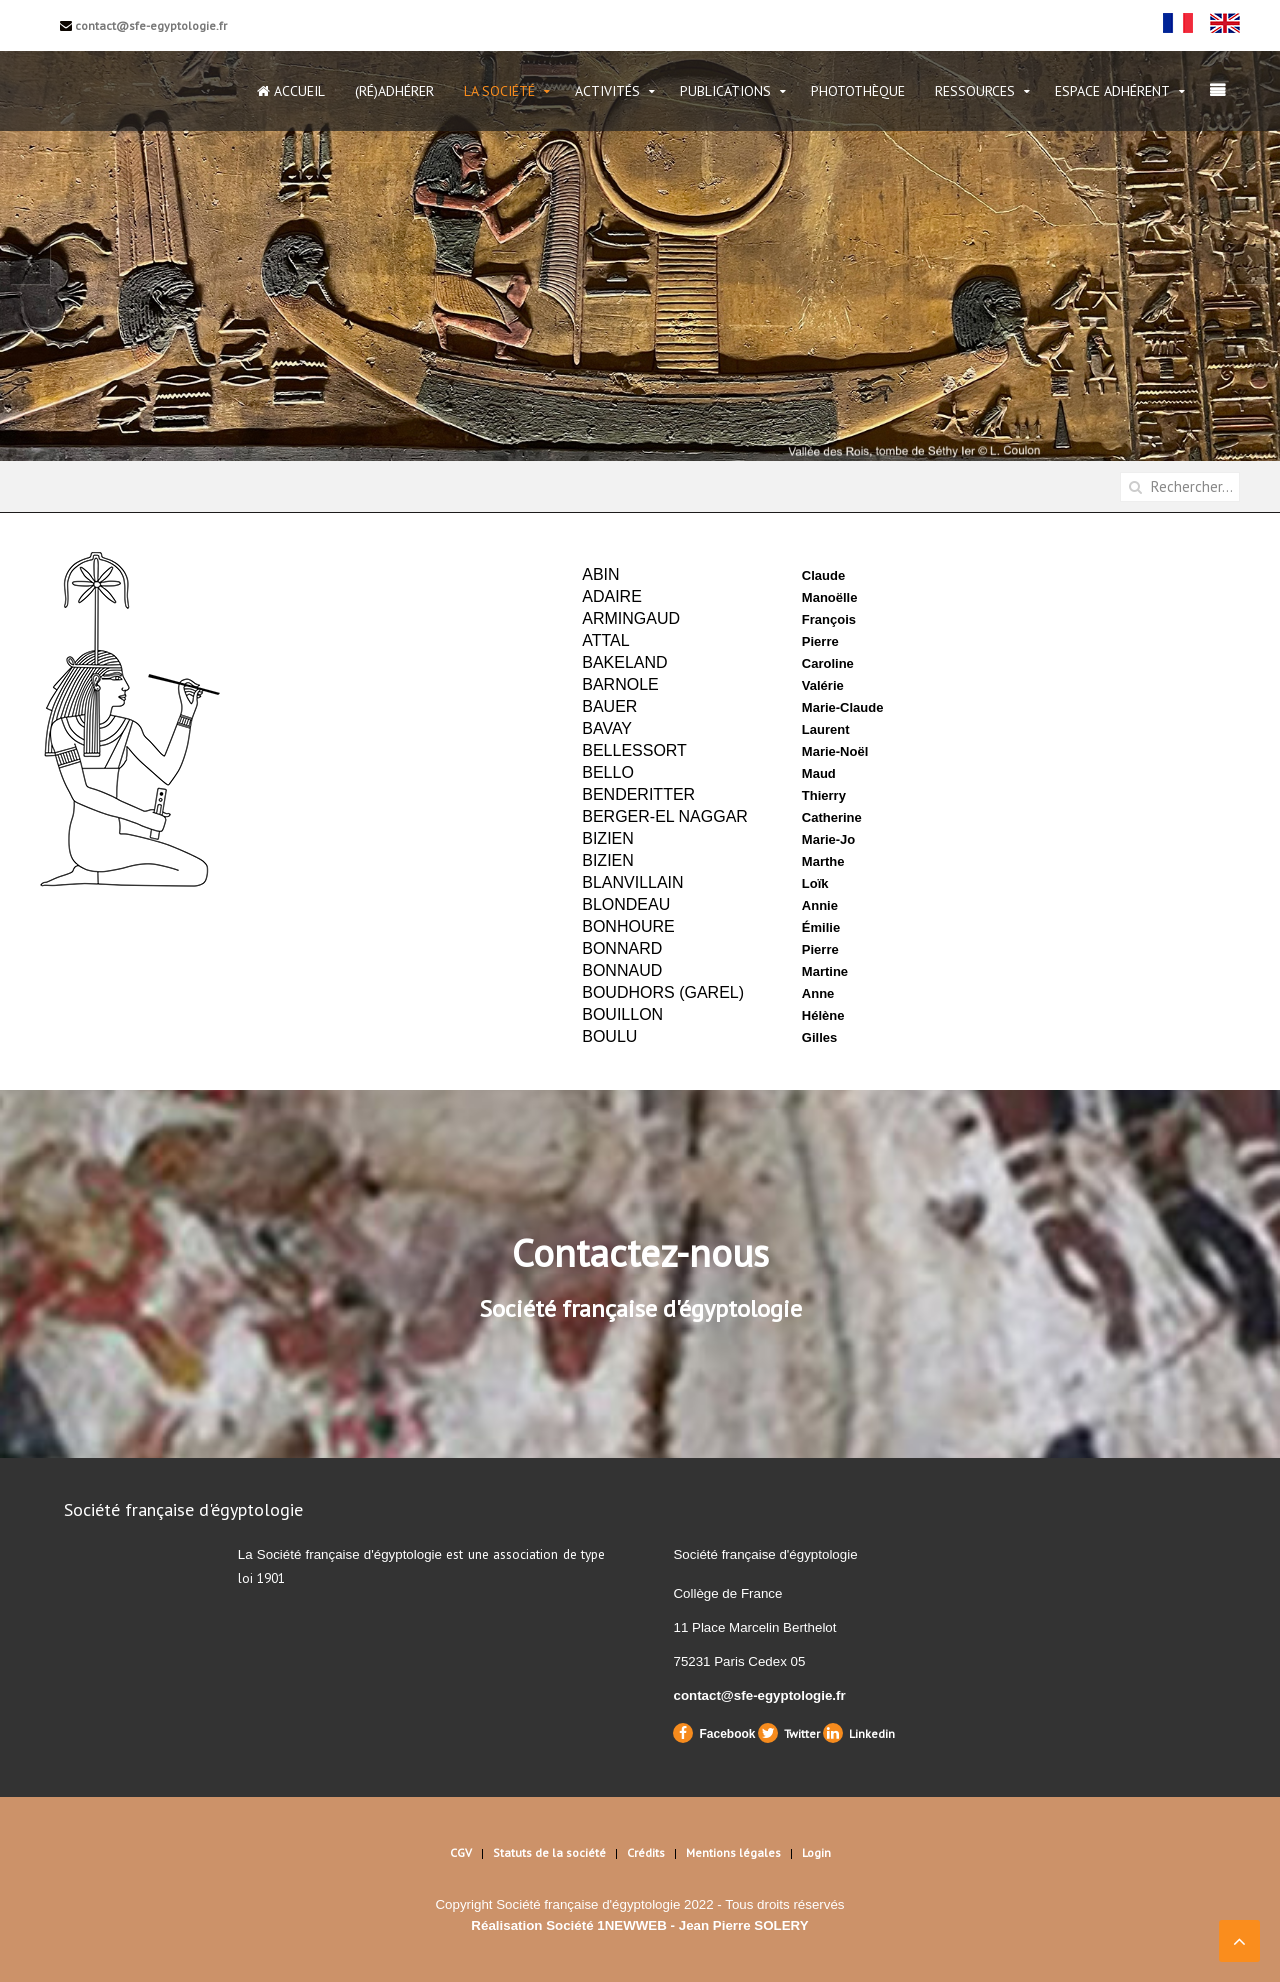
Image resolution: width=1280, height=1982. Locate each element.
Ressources (975, 91)
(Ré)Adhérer (394, 91)
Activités (607, 91)
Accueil (291, 91)
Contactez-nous (640, 1252)
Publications (725, 91)
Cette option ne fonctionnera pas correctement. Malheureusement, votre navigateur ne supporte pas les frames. (794, 802)
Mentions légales (733, 1852)
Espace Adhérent (1112, 91)
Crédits (646, 1852)
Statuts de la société (549, 1852)
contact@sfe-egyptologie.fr (143, 25)
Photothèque (858, 91)
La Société (499, 91)
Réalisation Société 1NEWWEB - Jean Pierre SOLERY (639, 1925)
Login (816, 1852)
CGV (461, 1852)
